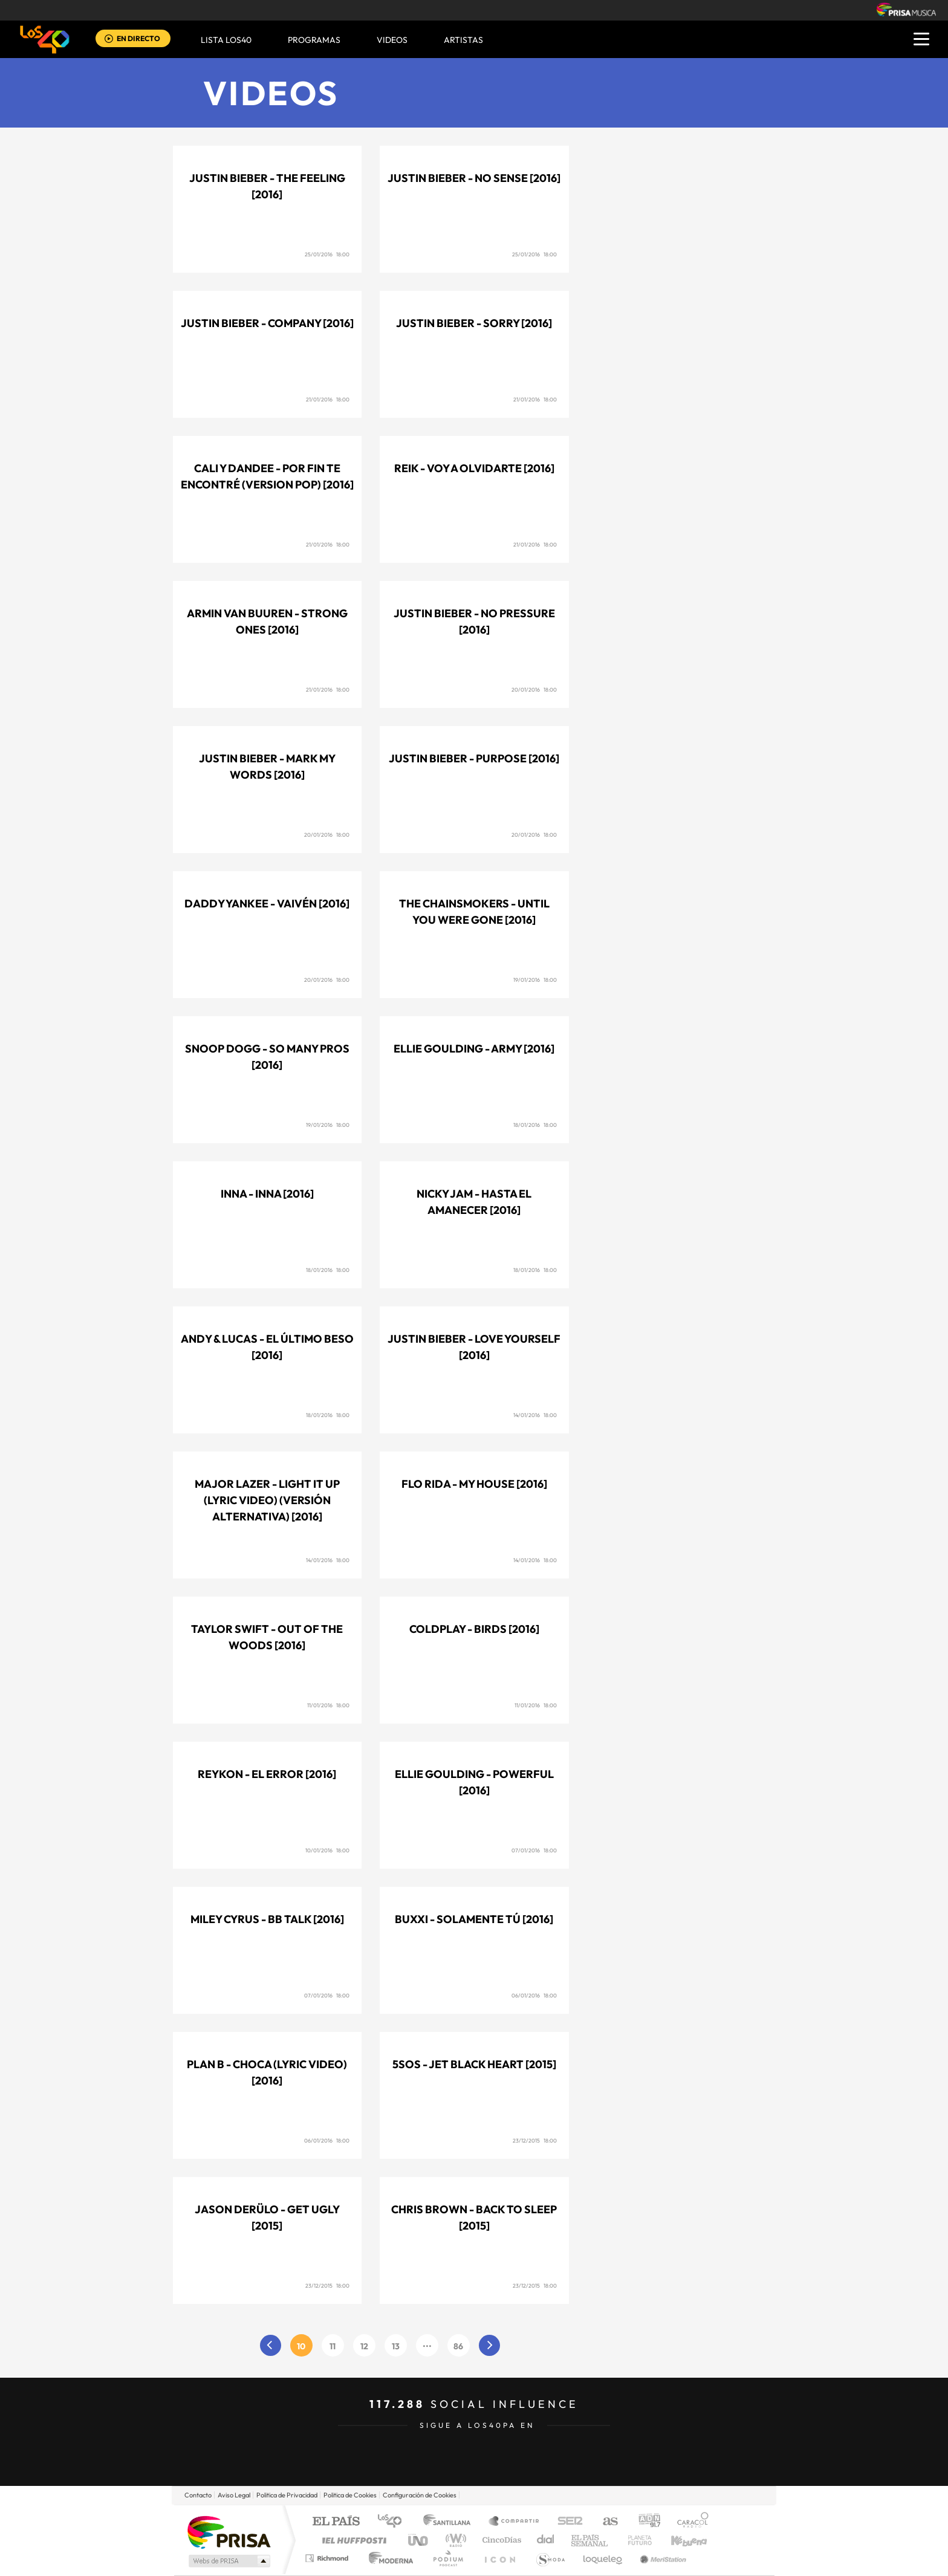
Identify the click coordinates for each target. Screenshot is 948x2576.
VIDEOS (392, 39)
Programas (314, 39)
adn (644, 2521)
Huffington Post (352, 2540)
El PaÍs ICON (499, 2558)
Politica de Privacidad (286, 2495)
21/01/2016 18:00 (327, 399)
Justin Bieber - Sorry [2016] (474, 323)
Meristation (661, 2558)
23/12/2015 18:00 (535, 2140)
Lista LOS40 (226, 39)
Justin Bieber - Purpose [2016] (474, 758)
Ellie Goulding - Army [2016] (474, 1049)
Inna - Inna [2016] (267, 1194)
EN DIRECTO (138, 38)
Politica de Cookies (350, 2495)
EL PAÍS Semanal (590, 2540)
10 (301, 2346)
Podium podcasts (447, 2558)
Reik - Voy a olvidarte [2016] (474, 468)
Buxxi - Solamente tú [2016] (474, 1919)
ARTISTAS (463, 39)
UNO (419, 2540)
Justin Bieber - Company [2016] (267, 323)
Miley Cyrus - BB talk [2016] (267, 1919)
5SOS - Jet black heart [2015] (474, 2064)
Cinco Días (500, 2540)
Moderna (388, 2558)
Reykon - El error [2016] (267, 1774)
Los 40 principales (394, 2521)
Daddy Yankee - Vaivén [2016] (266, 903)
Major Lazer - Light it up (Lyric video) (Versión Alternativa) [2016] (267, 1500)
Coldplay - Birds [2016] (474, 1629)
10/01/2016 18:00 (327, 1850)
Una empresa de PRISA (228, 2531)
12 (364, 2346)
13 (396, 2346)
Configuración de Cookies (419, 2495)
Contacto (198, 2495)
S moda (550, 2558)
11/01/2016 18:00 (328, 1705)
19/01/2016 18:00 (535, 979)
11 (333, 2346)
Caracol (689, 2521)
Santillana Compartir (514, 2521)
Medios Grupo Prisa (228, 2561)
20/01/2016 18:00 (534, 689)
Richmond (328, 2558)
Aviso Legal (234, 2495)
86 (458, 2346)
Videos (271, 93)
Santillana (450, 2521)
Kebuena (678, 2540)
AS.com (605, 2521)
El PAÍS (336, 2521)
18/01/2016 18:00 (535, 1124)
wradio (453, 2540)
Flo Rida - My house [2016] (474, 1484)
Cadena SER (566, 2521)
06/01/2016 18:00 (534, 1995)
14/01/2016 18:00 (535, 1415)
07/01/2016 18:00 (534, 1850)
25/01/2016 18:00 (327, 254)
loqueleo (603, 2558)
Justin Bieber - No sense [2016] (474, 178)
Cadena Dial (546, 2540)
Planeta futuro (635, 2540)
